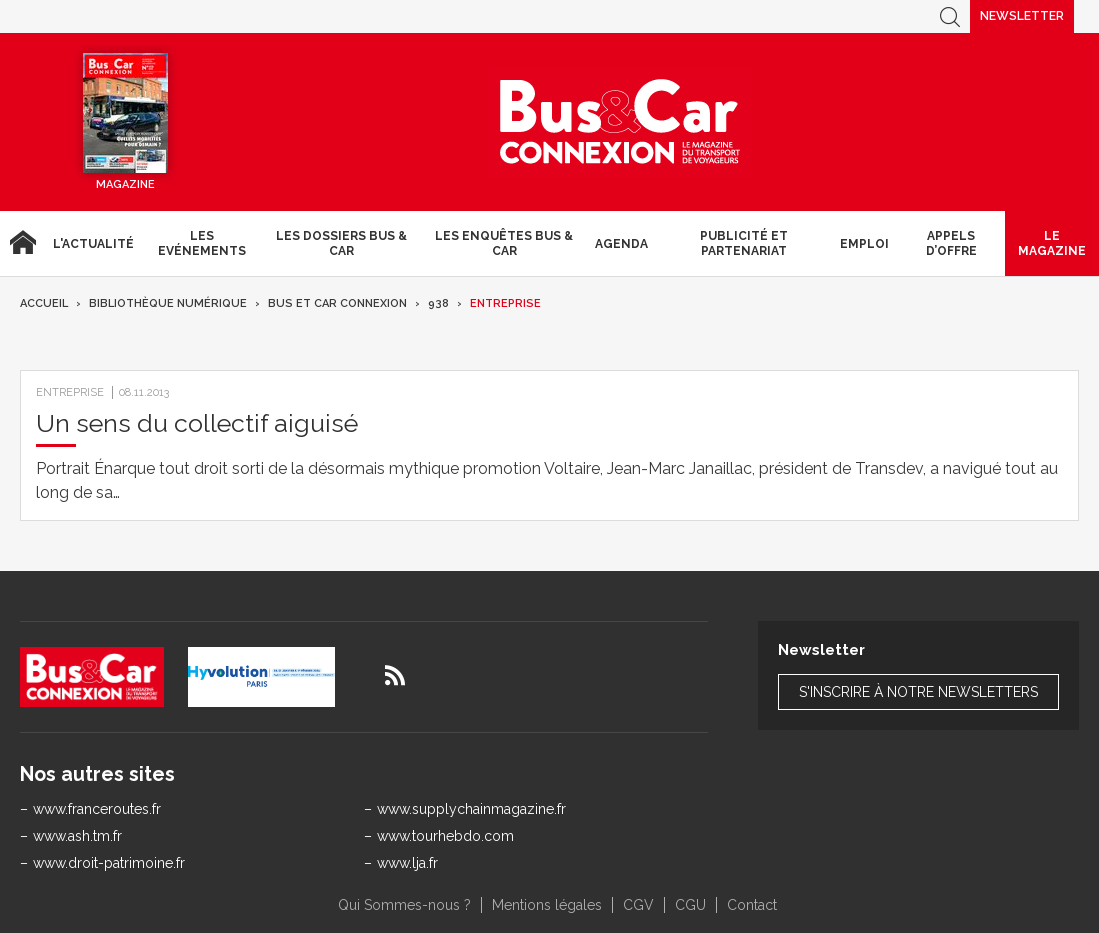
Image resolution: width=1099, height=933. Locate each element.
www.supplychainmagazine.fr (471, 809)
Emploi (864, 244)
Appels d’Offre (951, 243)
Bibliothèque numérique (168, 303)
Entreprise (505, 303)
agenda (621, 244)
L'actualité (93, 244)
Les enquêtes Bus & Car (504, 243)
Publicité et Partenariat (744, 243)
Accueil (22, 243)
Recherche (950, 16)
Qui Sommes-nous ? (404, 905)
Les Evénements (202, 243)
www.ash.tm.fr (77, 836)
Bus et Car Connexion (337, 303)
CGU (690, 905)
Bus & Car (620, 122)
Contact (752, 905)
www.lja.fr (407, 863)
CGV (638, 905)
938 (438, 303)
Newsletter (1022, 16)
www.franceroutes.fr (97, 809)
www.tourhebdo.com (445, 836)
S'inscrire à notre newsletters (918, 692)
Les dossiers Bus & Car (341, 243)
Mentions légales (547, 905)
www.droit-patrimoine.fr (109, 863)
